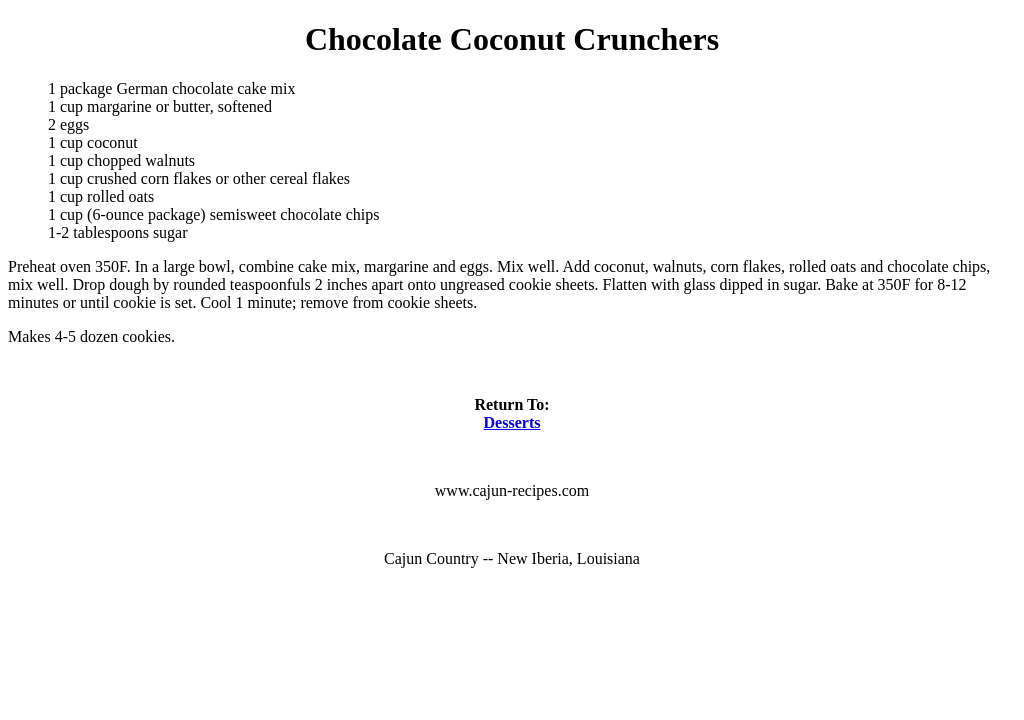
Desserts (512, 422)
